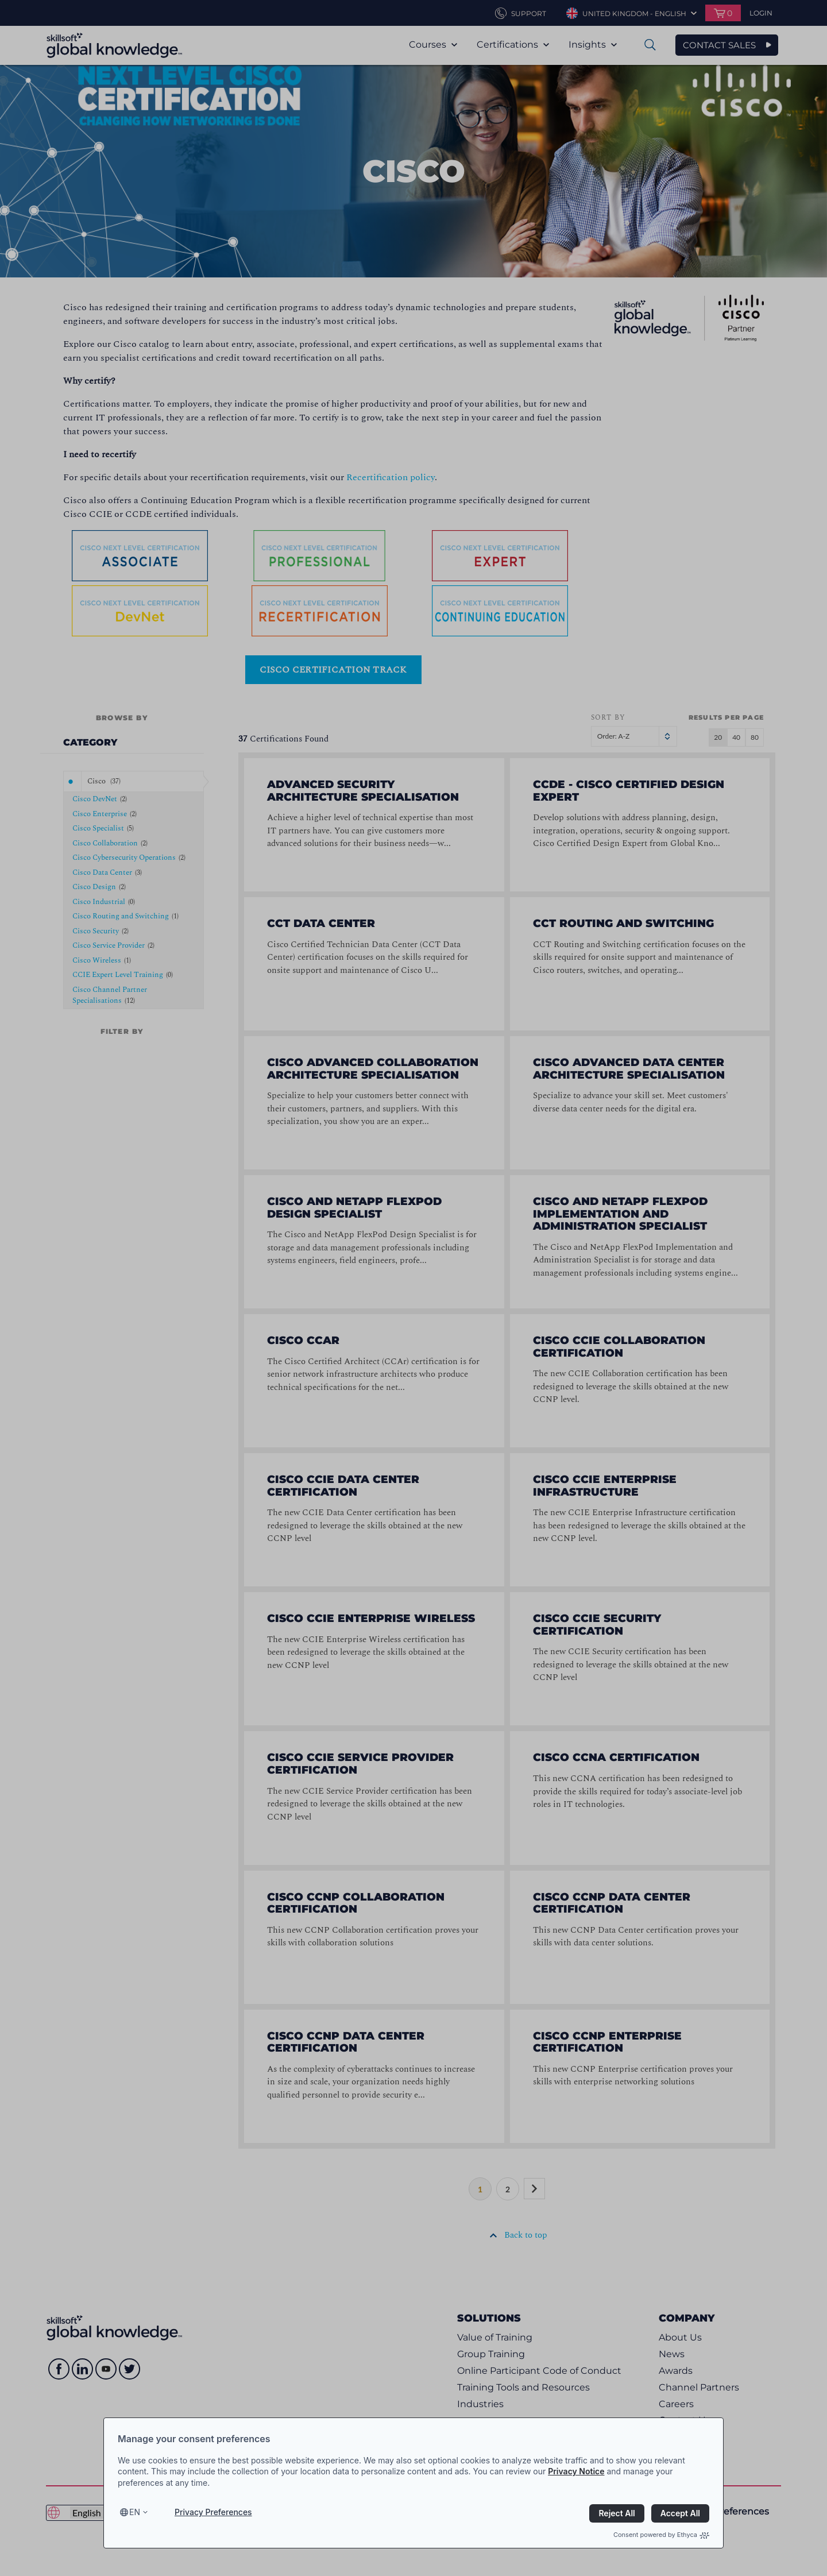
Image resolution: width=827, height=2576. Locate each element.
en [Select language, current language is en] (134, 2512)
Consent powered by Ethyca (661, 2535)
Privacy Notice (576, 2471)
